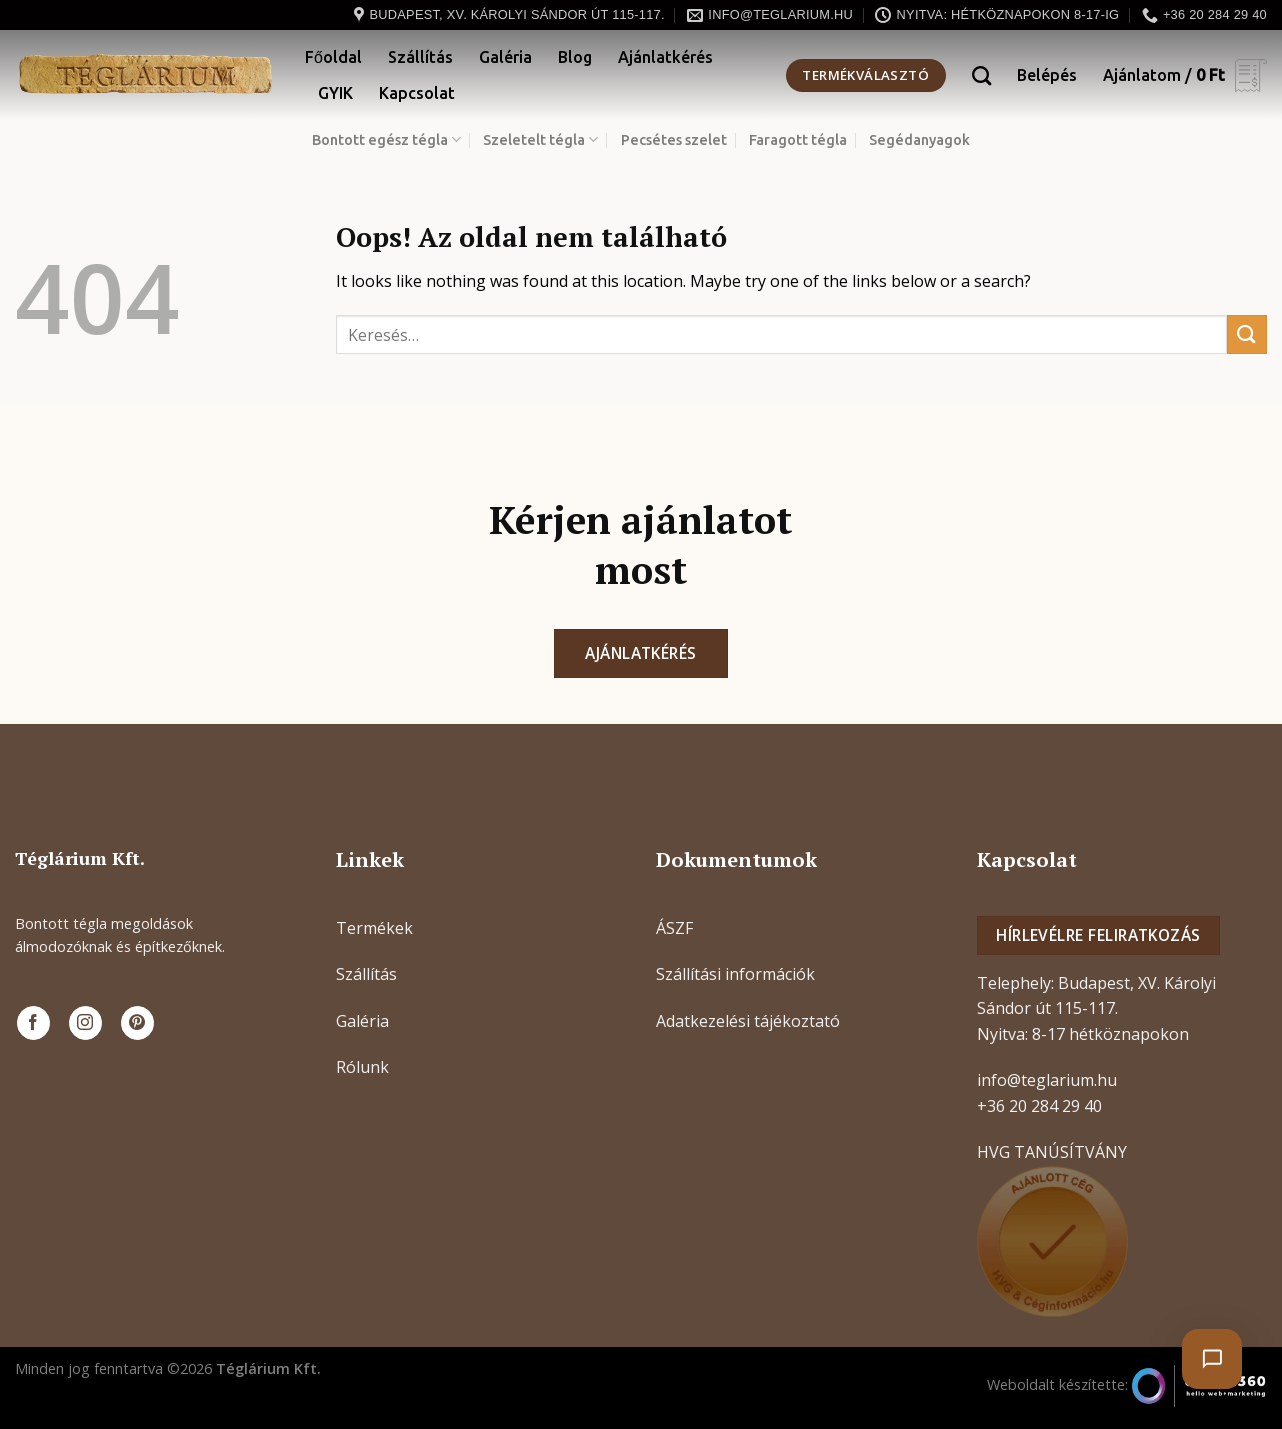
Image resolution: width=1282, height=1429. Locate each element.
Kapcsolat (417, 93)
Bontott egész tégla (386, 139)
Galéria (505, 57)
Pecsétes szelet (674, 140)
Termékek (374, 928)
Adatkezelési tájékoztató (748, 1021)
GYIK (335, 93)
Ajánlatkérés (665, 57)
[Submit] (1247, 334)
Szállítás (420, 57)
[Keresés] (981, 75)
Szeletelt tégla (540, 139)
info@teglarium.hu (1047, 1080)
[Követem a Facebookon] (33, 1023)
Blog (575, 57)
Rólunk (362, 1067)
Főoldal (333, 57)
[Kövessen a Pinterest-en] (137, 1023)
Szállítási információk (735, 974)
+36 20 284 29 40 (1039, 1106)
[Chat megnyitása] (1212, 1359)
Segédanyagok (919, 140)
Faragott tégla (798, 140)
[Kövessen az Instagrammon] (85, 1023)
